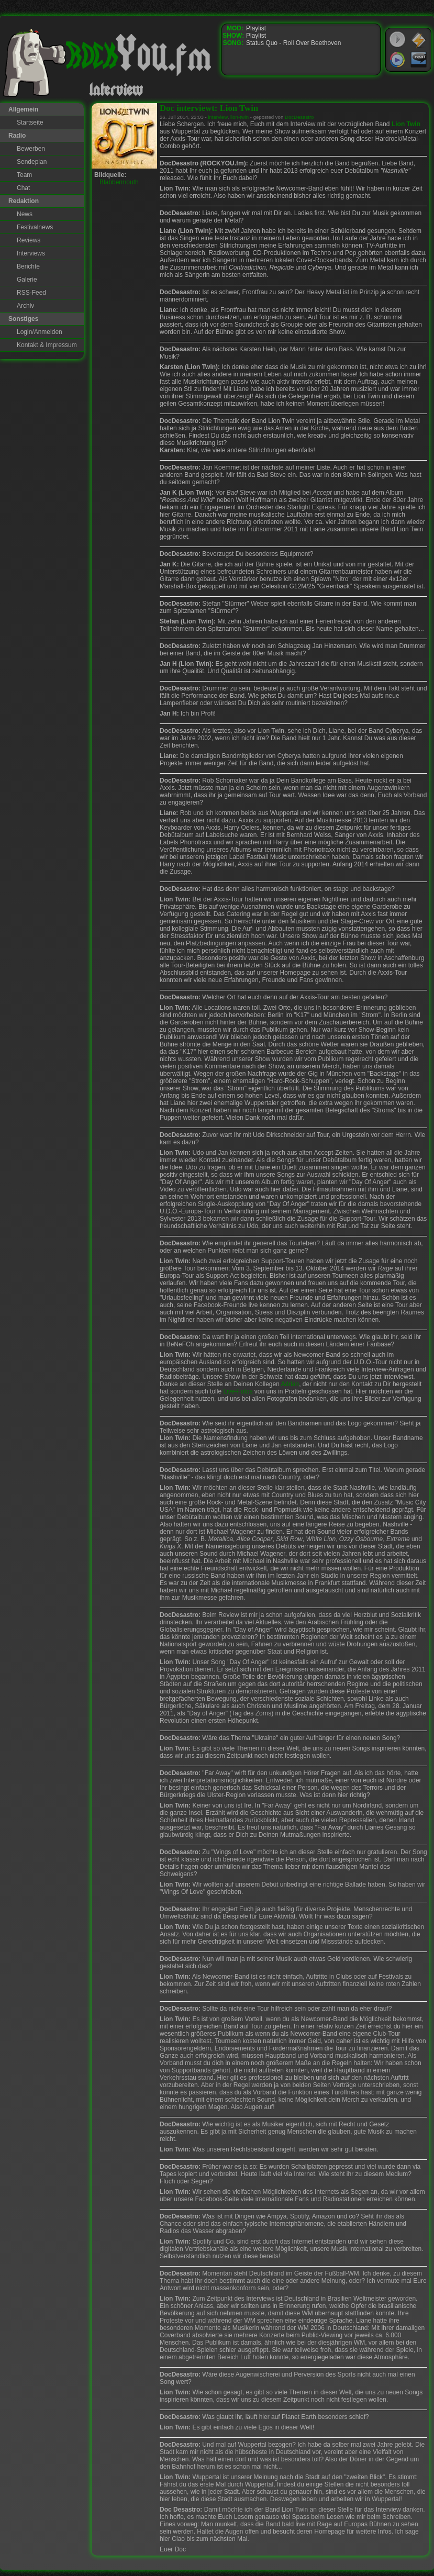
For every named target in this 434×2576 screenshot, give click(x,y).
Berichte (28, 266)
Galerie (27, 279)
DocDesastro (299, 117)
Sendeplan (32, 161)
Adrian (290, 1384)
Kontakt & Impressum (47, 345)
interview (217, 117)
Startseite (30, 122)
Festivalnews (35, 227)
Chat (23, 188)
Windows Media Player (397, 59)
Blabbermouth (119, 182)
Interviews (31, 253)
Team (24, 175)
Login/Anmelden (39, 332)
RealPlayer (418, 59)
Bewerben (31, 148)
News (24, 214)
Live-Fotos (237, 1391)
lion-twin (239, 117)
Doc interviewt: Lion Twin (209, 108)
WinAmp (418, 39)
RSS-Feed (31, 292)
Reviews (28, 240)
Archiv (25, 305)
